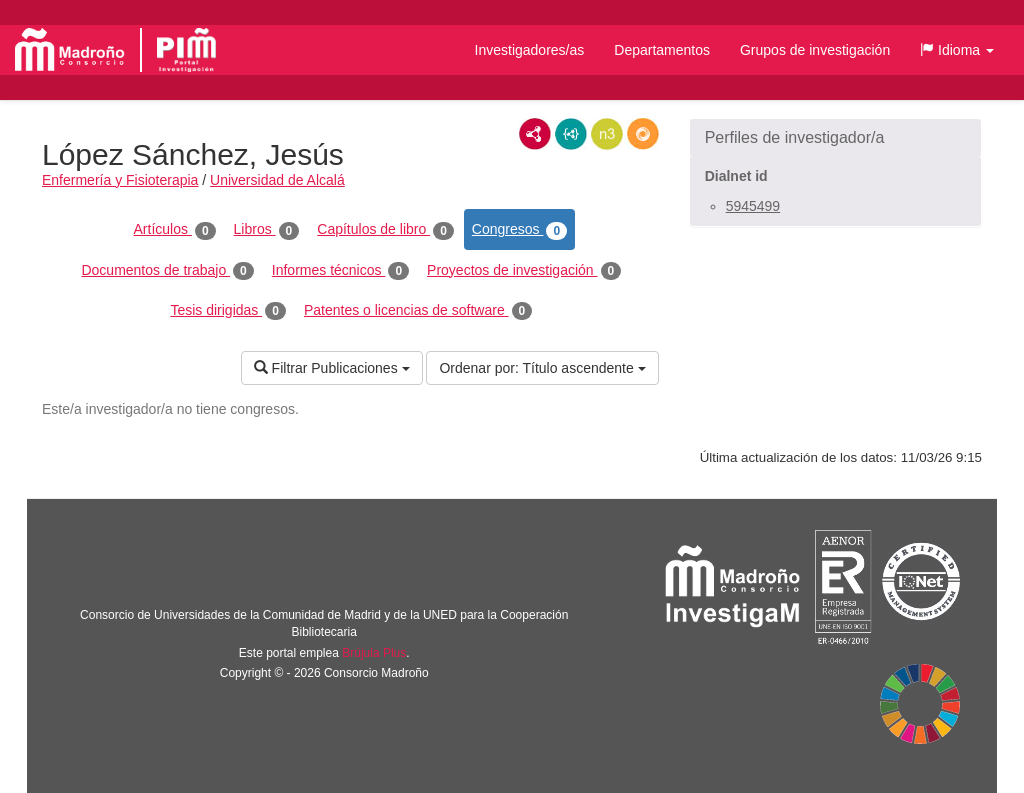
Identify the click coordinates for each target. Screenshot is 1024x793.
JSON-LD (571, 134)
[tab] (835, 138)
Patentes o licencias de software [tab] (418, 311)
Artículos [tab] (175, 230)
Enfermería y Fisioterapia (120, 180)
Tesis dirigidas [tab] (228, 311)
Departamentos (662, 50)
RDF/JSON (643, 134)
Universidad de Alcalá (277, 180)
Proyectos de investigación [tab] (524, 271)
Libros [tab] (267, 230)
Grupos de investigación (815, 50)
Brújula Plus (374, 653)
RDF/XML (535, 134)
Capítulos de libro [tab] (385, 230)
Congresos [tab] (519, 230)
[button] (957, 50)
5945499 (753, 206)
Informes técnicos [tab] (340, 271)
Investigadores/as (530, 50)
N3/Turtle (607, 134)
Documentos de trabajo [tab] (167, 271)
